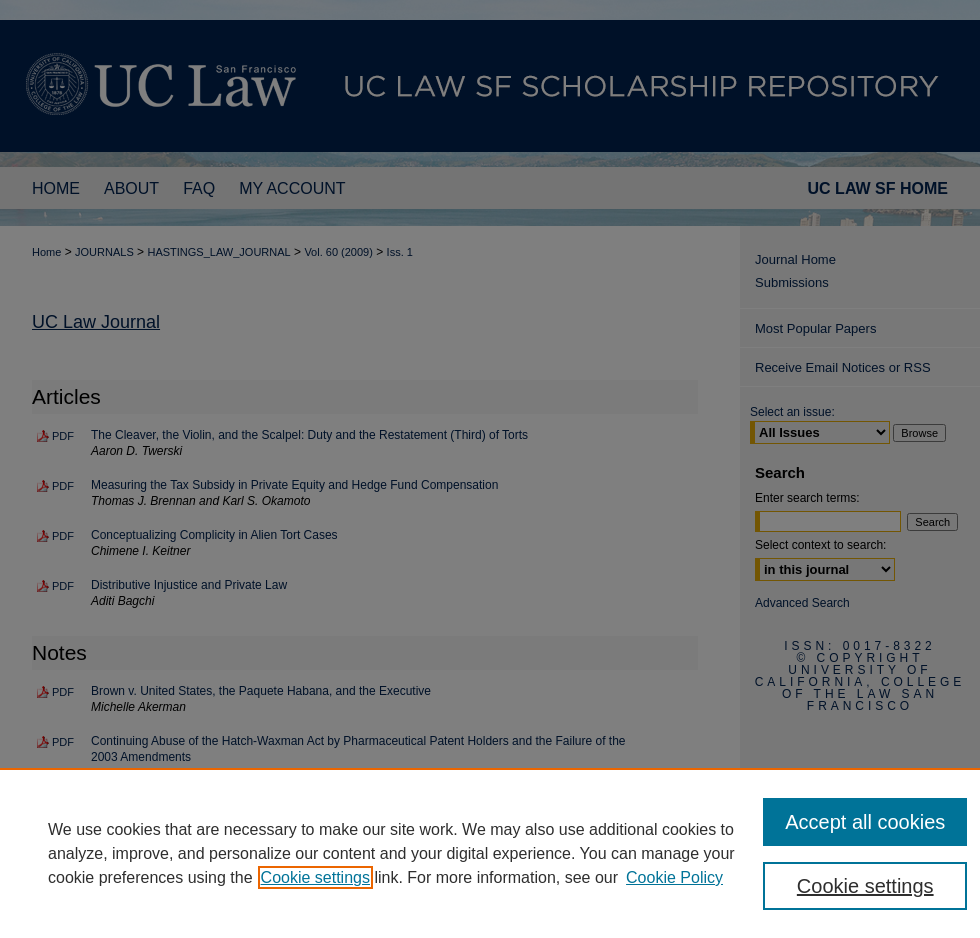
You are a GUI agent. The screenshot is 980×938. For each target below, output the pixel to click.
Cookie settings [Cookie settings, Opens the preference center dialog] (865, 886)
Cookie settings (315, 877)
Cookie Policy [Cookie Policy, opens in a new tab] (674, 877)
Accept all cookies (865, 822)
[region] (490, 853)
